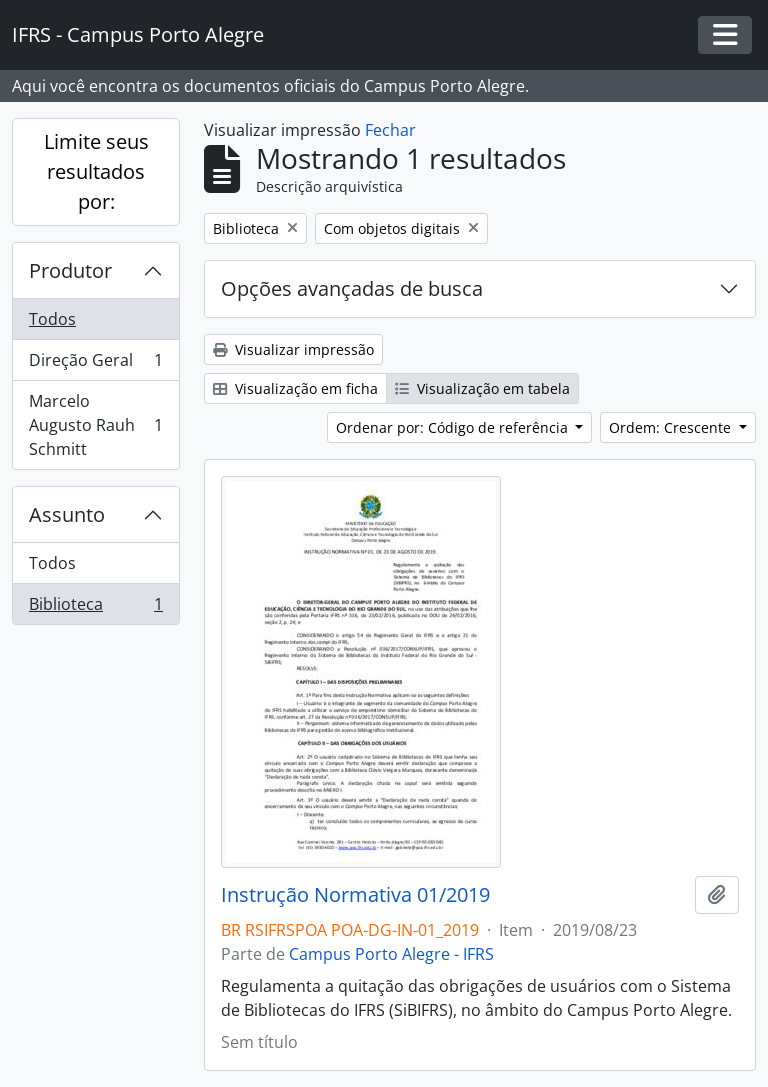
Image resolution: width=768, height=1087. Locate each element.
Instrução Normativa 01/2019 (355, 895)
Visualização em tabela (482, 388)
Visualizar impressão (293, 349)
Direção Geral (95, 364)
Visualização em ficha (295, 388)
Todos (52, 319)
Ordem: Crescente (672, 427)
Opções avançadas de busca (352, 288)
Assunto (67, 514)
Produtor (70, 270)
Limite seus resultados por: (96, 171)
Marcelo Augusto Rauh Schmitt (95, 425)
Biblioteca (95, 608)
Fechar (390, 130)
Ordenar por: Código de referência (454, 427)
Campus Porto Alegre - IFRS (391, 954)
